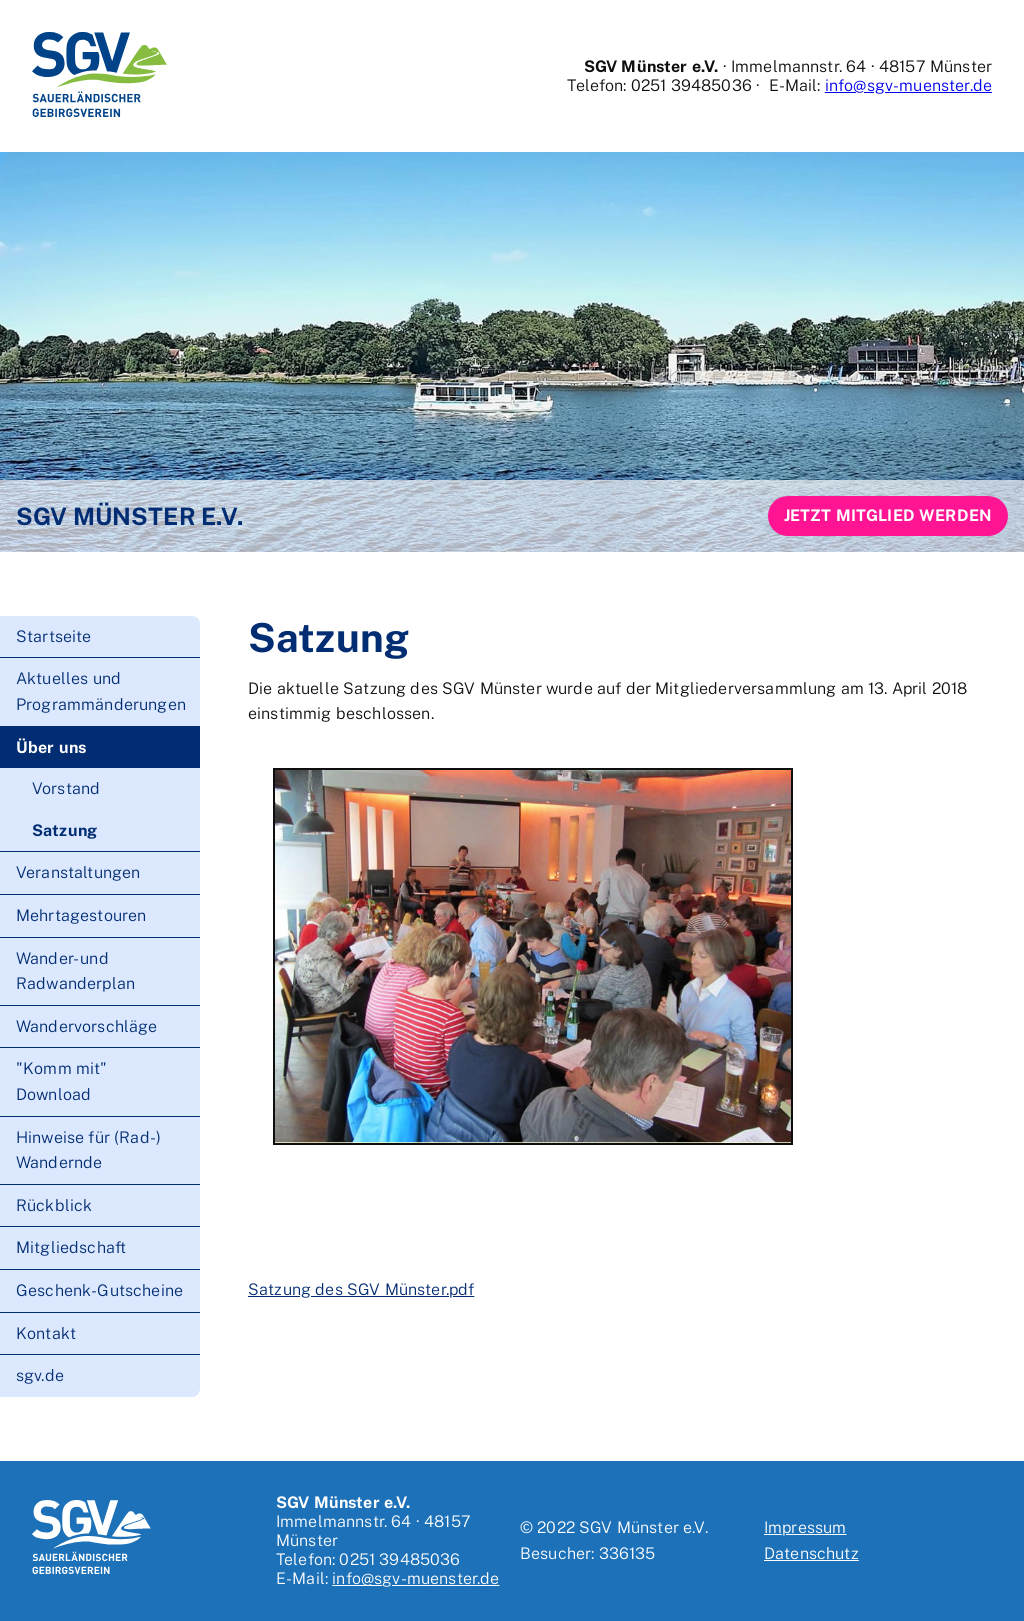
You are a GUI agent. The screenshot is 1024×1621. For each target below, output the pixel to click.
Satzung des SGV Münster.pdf (361, 1289)
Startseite (54, 636)
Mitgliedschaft (71, 1247)
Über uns (51, 747)
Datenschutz (811, 1553)
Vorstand (66, 788)
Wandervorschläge (87, 1026)
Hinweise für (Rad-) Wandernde (88, 1150)
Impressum (805, 1527)
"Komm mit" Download (62, 1081)
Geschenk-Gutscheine (99, 1290)
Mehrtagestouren (81, 915)
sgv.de (40, 1375)
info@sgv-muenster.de (908, 85)
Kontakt (46, 1333)
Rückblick (54, 1205)
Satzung (64, 830)
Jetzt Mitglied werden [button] (888, 515)
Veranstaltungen (78, 872)
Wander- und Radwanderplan (75, 971)
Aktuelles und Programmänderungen (101, 691)
